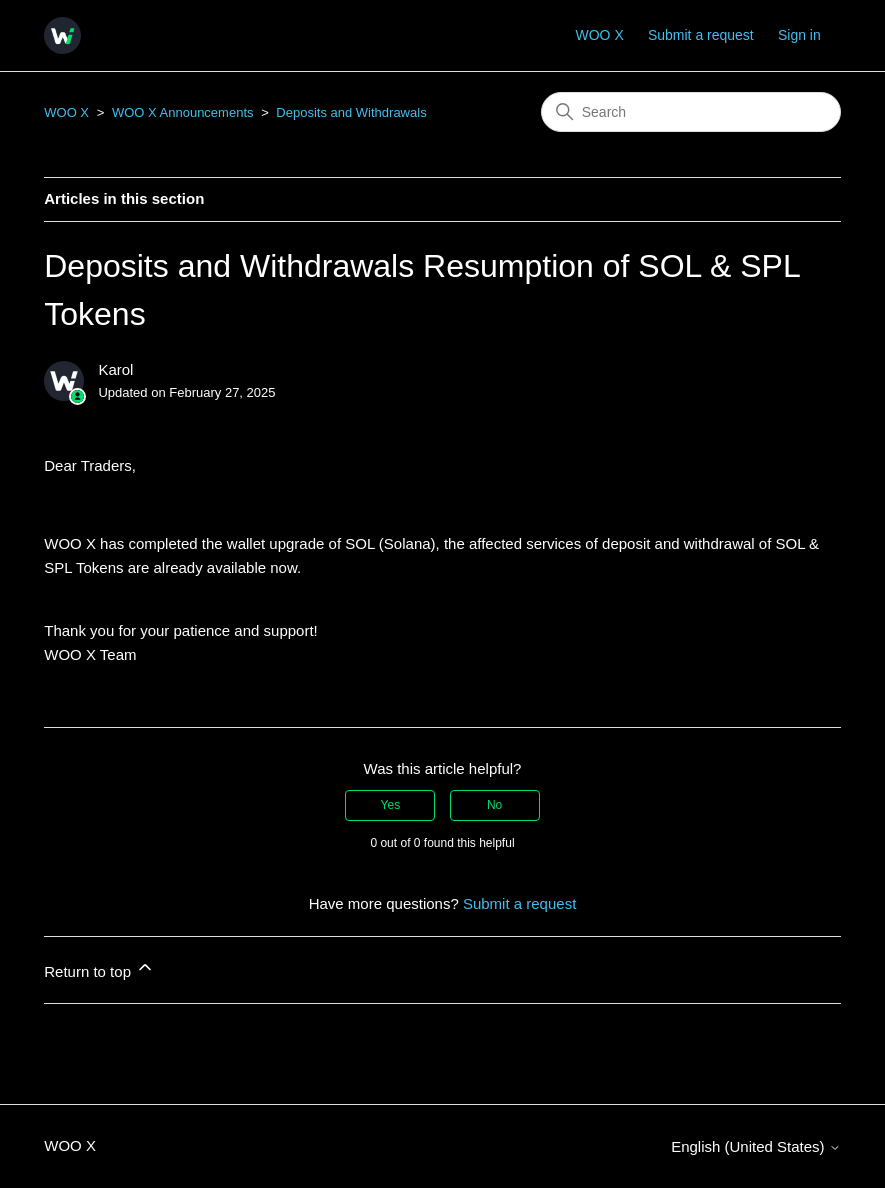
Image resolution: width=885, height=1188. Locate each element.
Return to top (99, 968)
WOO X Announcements (183, 112)
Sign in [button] (799, 35)
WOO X (600, 35)
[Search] (691, 112)
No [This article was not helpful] (494, 805)
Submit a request (701, 35)
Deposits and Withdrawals (351, 112)
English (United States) (756, 1146)
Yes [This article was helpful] (391, 805)
